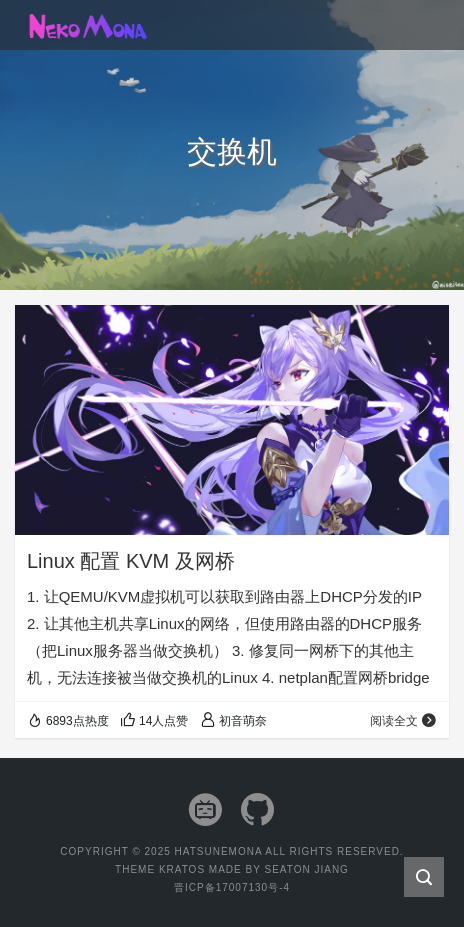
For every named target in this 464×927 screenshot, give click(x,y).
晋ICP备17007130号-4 (232, 887)
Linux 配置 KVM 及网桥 (131, 561)
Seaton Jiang (306, 869)
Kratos (182, 869)
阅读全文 (403, 721)
